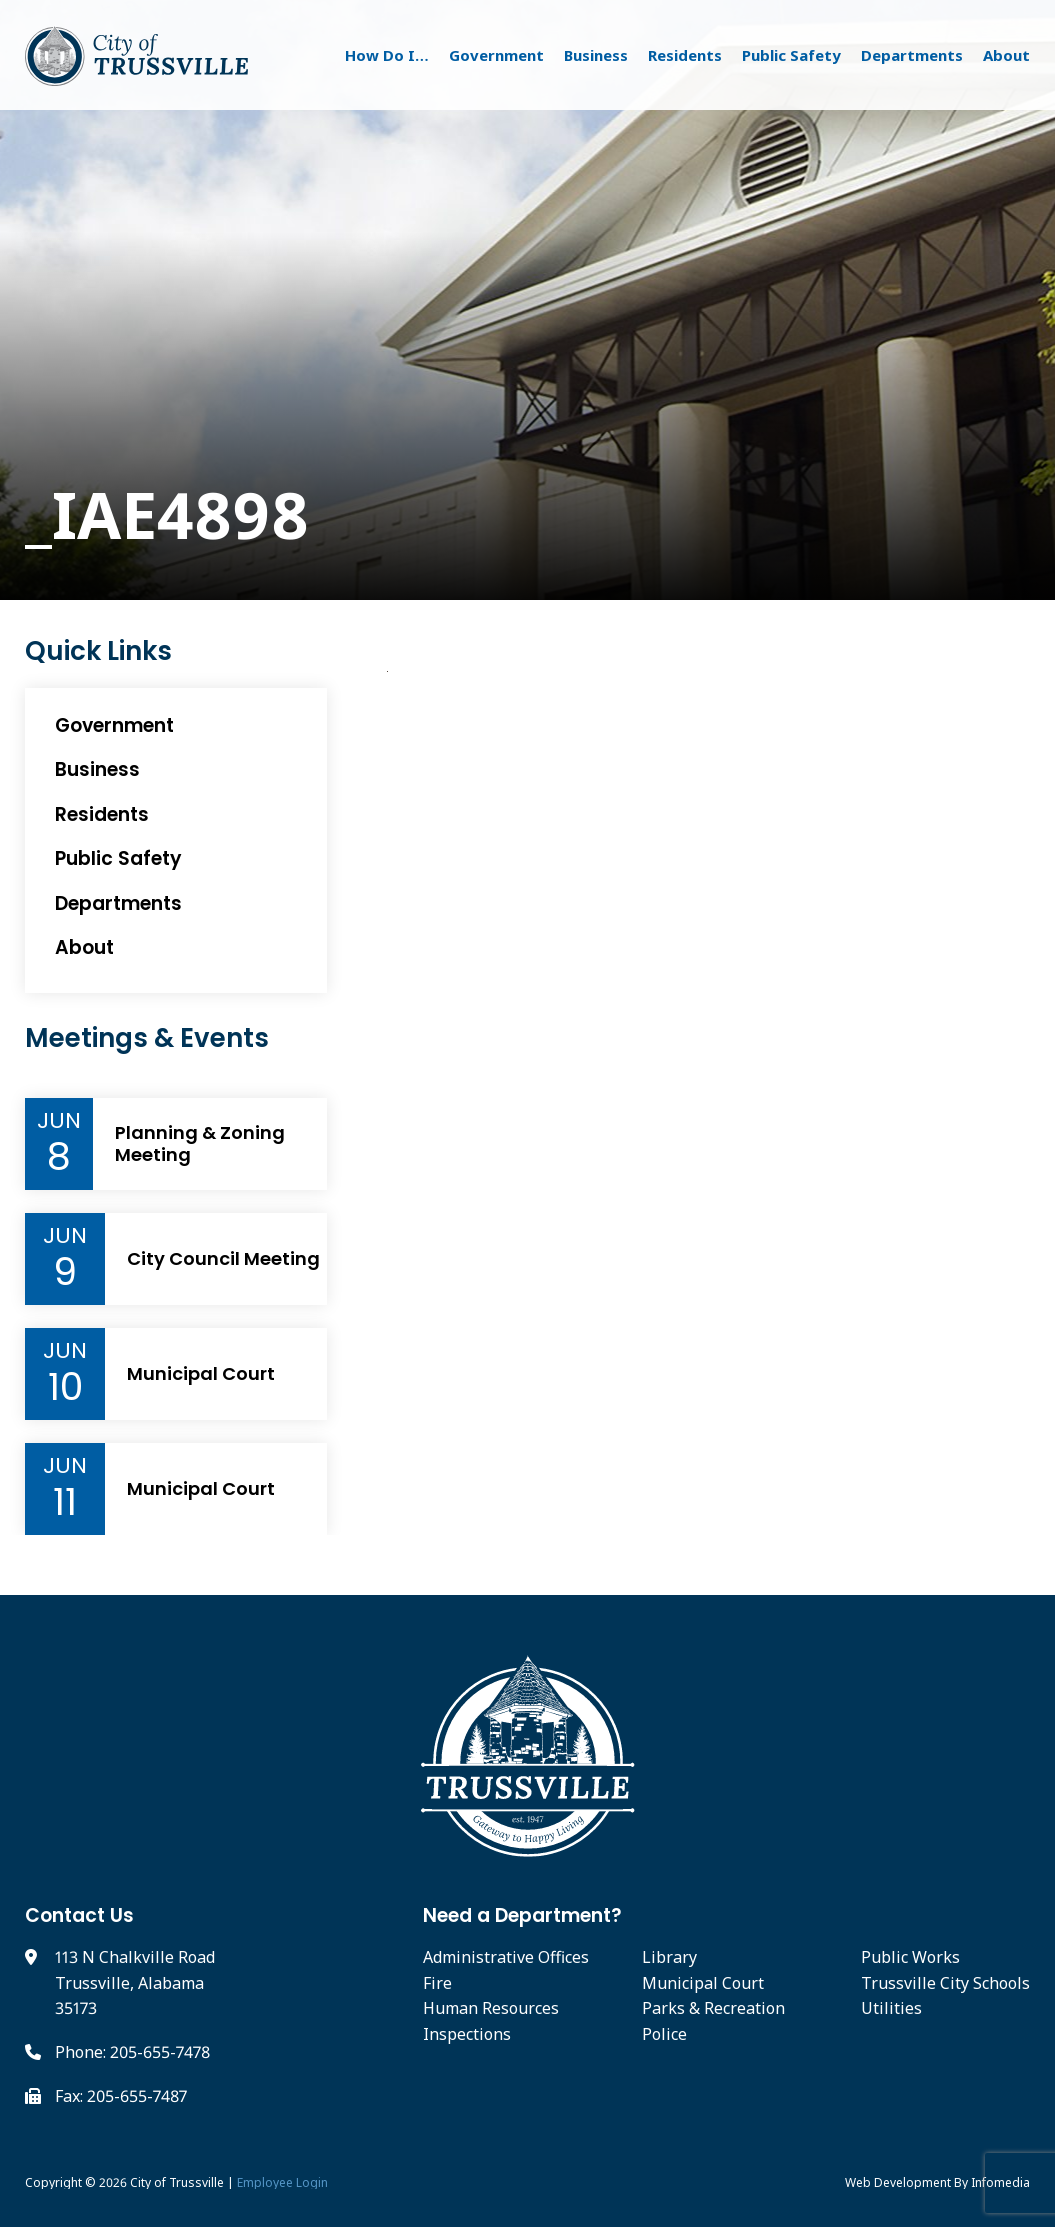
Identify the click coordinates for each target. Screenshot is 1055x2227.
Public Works (910, 1957)
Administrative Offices (506, 1957)
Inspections (467, 2034)
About (1006, 55)
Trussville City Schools (945, 1983)
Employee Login (282, 2182)
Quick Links (98, 651)
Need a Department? (522, 1915)
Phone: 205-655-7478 (132, 2052)
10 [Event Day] (65, 1387)
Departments (912, 55)
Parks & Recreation (713, 2008)
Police (664, 2034)
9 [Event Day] (65, 1272)
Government (496, 55)
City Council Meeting (223, 1259)
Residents (685, 55)
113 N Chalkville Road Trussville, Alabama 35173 (135, 1982)
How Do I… (387, 55)
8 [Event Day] (59, 1157)
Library (669, 1957)
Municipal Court (201, 1374)
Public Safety (791, 55)
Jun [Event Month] (59, 1121)
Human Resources (491, 2008)
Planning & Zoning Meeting (200, 1143)
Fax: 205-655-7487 (121, 2096)
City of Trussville (177, 2182)
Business (596, 55)
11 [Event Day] (65, 1502)
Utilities (891, 2008)
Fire (437, 1983)
